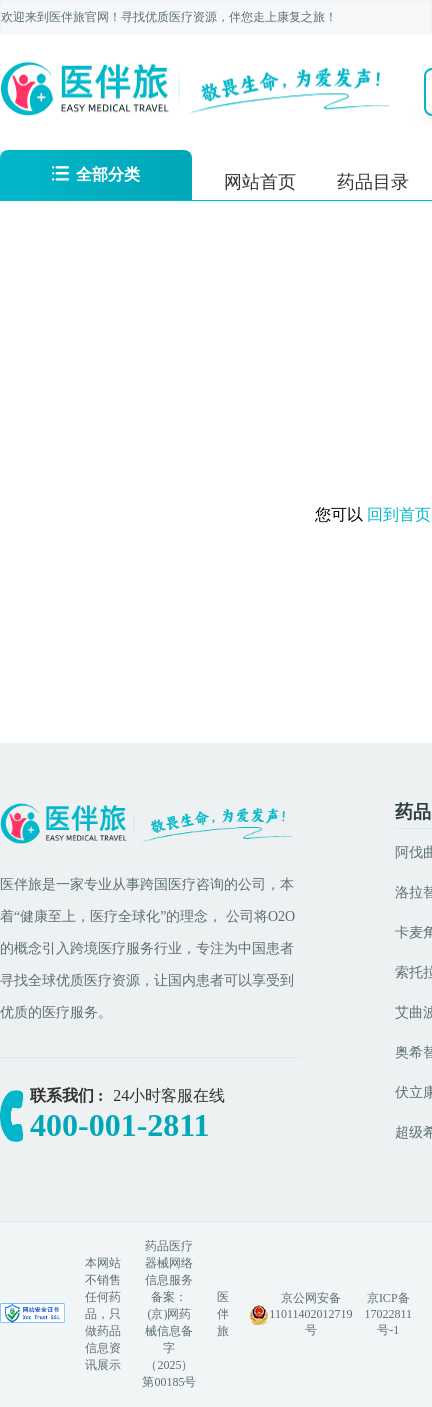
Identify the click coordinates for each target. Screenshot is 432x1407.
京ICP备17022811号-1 (388, 1314)
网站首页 (260, 182)
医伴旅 (223, 1314)
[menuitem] (260, 180)
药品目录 (373, 182)
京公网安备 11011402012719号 (310, 1314)
